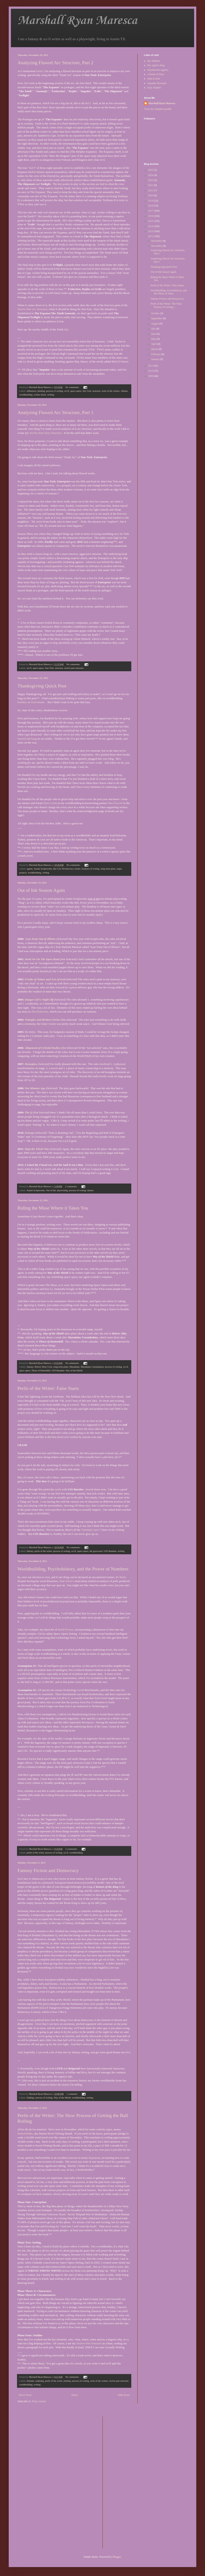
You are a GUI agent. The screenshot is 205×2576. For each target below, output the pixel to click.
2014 (151, 226)
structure (96, 391)
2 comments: (71, 1186)
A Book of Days (155, 74)
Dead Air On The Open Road (42, 959)
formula (30, 2380)
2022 (151, 185)
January (155, 359)
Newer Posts (25, 2395)
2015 (151, 221)
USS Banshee (57, 1370)
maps (119, 868)
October (155, 313)
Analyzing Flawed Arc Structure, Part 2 (55, 62)
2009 (151, 376)
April (154, 343)
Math (123, 1577)
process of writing (54, 391)
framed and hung (27, 738)
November (157, 245)
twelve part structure (74, 668)
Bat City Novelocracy (63, 868)
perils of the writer (43, 1551)
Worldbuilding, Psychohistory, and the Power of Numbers (72, 1569)
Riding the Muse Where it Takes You (52, 1208)
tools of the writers (111, 391)
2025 (151, 169)
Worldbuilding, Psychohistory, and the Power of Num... (168, 292)
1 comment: (72, 2094)
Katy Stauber (154, 87)
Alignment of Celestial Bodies (42, 1047)
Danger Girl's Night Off (39, 999)
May (154, 338)
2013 (151, 231)
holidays (22, 702)
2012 (151, 236)
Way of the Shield (74, 1370)
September (157, 318)
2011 (151, 365)
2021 (151, 190)
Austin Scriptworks (43, 868)
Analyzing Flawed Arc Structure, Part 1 (55, 412)
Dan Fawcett (115, 803)
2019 (151, 200)
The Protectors (39, 1011)
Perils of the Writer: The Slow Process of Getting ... (166, 305)
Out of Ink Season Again (41, 890)
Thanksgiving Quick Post (41, 685)
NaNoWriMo (25, 2133)
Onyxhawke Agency (158, 69)
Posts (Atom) (39, 2401)
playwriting (62, 1190)
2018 (151, 205)
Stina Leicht (50, 803)
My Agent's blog (156, 65)
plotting (41, 391)
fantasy (30, 1366)
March (155, 349)
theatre (90, 1190)
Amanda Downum (156, 83)
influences (31, 391)
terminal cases (90, 1529)
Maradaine (75, 1366)
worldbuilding (25, 394)
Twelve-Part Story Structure (45, 433)
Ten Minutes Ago (35, 1088)
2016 (151, 215)
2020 (151, 195)
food (34, 702)
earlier (39, 71)
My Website (153, 60)
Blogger (117, 2556)
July (153, 328)
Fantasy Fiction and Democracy (48, 1870)
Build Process (66, 1629)
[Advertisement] (123, 2481)
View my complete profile (157, 108)
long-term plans (108, 868)
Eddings (30, 2097)
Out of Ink (51, 1190)
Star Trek (86, 391)
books (77, 868)
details (40, 702)
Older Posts (124, 2395)
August (155, 323)
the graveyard (95, 1551)
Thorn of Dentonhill (40, 1370)
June (154, 333)
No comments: (72, 387)
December (156, 240)
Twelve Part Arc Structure (32, 309)
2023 (151, 180)
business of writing (90, 868)
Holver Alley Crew (43, 1366)
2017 (151, 210)
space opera (75, 391)
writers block (40, 394)
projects (23, 872)
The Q (28, 1112)
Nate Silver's (66, 1581)
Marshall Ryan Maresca (77, 21)
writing (50, 394)
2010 (151, 370)
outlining (39, 2380)
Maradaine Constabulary (92, 1366)
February (156, 354)
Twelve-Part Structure (89, 2343)
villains (124, 391)
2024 (151, 175)
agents (30, 868)
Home (75, 2395)
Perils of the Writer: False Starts (48, 1388)
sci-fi (66, 391)
